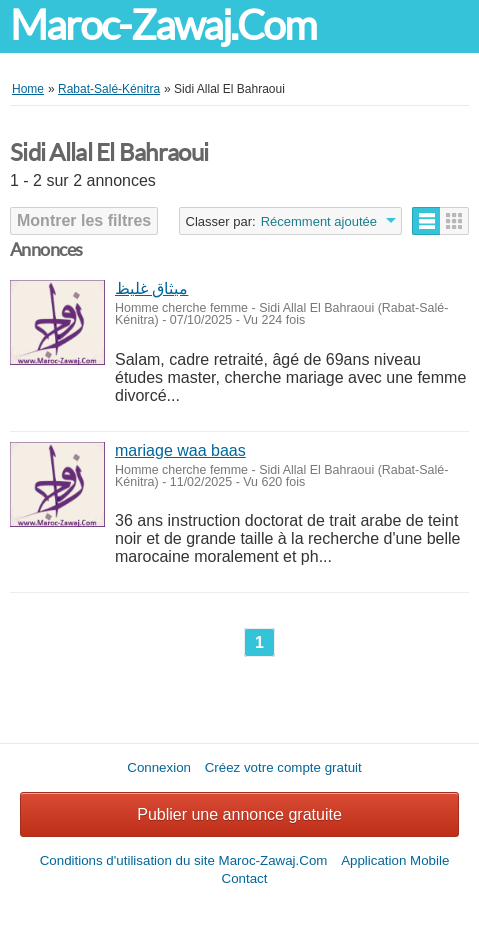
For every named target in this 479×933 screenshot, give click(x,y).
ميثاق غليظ (151, 288)
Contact (245, 878)
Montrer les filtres (84, 220)
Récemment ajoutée (319, 221)
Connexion (159, 767)
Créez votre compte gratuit (283, 767)
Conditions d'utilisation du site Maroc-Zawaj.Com (184, 860)
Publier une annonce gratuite (239, 814)
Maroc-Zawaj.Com (163, 25)
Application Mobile (395, 860)
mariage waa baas (180, 450)
